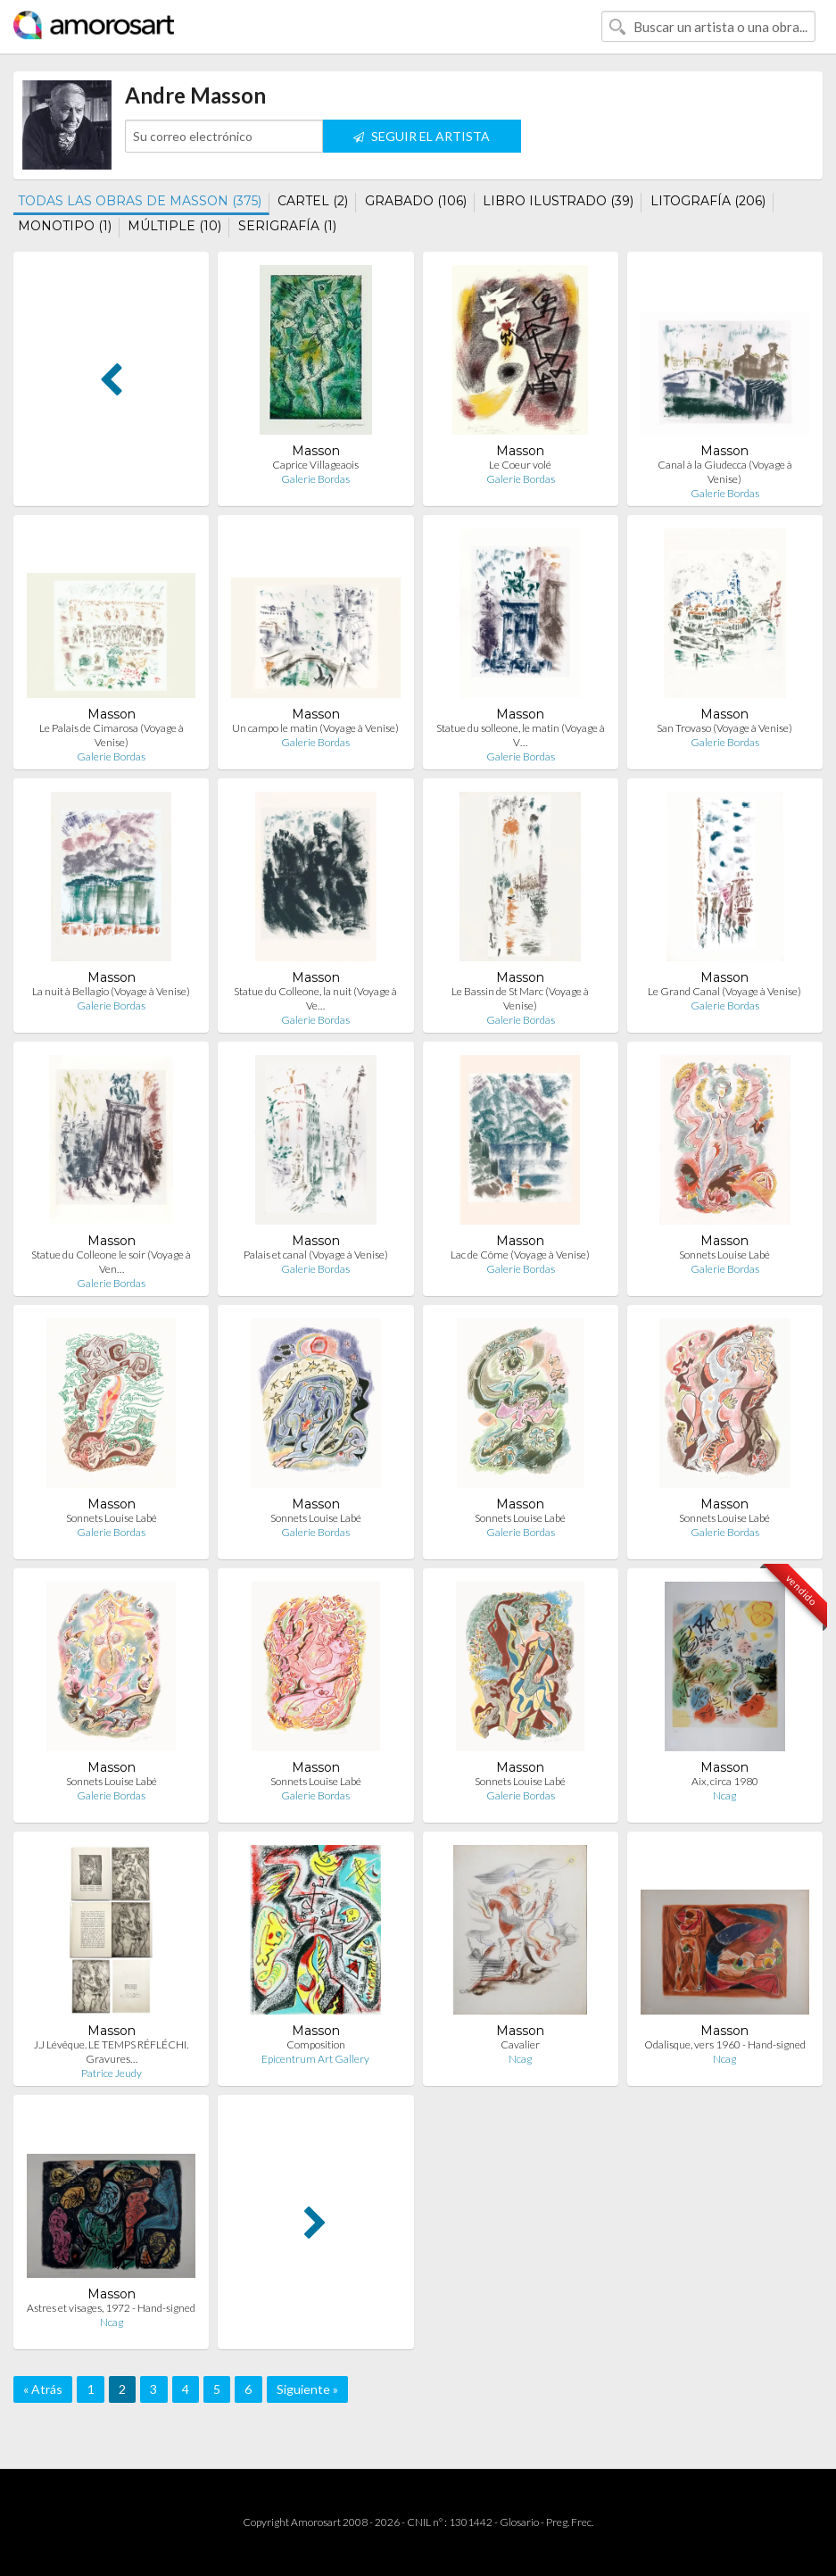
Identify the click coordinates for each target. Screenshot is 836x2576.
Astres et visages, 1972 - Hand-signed (111, 2307)
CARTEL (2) (312, 201)
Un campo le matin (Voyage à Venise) (315, 728)
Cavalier (520, 2044)
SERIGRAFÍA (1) (287, 226)
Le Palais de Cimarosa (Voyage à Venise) (111, 735)
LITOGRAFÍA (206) (708, 201)
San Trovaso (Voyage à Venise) (724, 728)
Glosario (519, 2522)
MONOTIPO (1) (65, 226)
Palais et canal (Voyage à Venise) (316, 1254)
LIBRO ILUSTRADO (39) (558, 201)
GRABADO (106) (416, 201)
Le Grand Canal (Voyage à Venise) (724, 991)
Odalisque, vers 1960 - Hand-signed (725, 2044)
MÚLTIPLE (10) (174, 226)
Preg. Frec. (569, 2522)
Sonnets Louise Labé (724, 1254)
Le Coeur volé (520, 464)
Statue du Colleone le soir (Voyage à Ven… (111, 1262)
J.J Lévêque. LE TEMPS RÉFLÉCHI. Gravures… (111, 2051)
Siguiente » (307, 2389)
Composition (315, 2044)
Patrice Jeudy (111, 2073)
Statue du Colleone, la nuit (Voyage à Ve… (315, 998)
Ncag (724, 1795)
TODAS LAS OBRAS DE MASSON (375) (139, 201)
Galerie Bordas (315, 479)
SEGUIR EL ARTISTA (421, 136)
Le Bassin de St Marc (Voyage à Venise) (520, 998)
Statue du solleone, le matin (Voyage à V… (520, 735)
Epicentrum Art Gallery (315, 2058)
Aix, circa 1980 (724, 1781)
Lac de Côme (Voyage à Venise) (520, 1254)
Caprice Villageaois (315, 464)
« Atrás (42, 2389)
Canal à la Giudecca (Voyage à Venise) (725, 472)
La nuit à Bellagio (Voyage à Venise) (111, 991)
